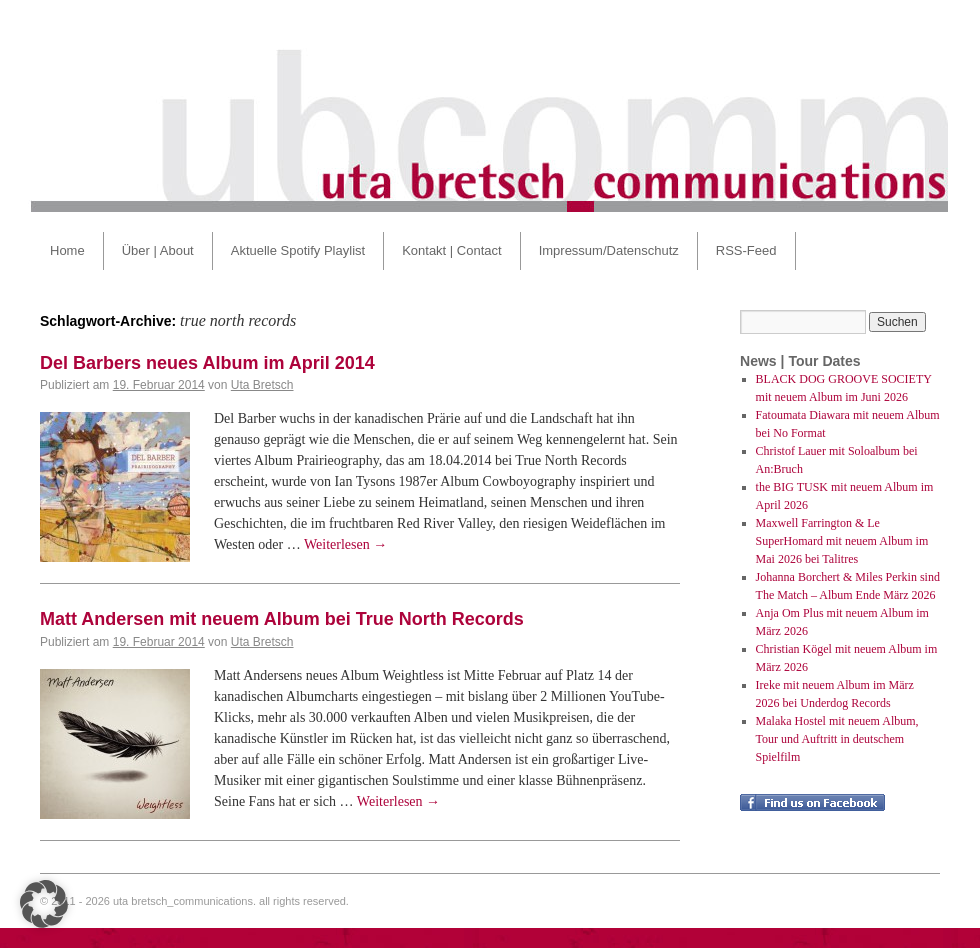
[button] (44, 904)
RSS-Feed (746, 250)
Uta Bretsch (262, 385)
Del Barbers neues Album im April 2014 (207, 363)
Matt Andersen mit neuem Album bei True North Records (282, 619)
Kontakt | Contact (452, 250)
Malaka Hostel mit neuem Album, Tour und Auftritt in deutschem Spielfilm (837, 739)
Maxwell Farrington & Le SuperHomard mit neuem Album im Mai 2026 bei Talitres (842, 541)
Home (67, 250)
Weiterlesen (345, 544)
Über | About (158, 250)
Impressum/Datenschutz (609, 250)
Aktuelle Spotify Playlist (298, 250)
